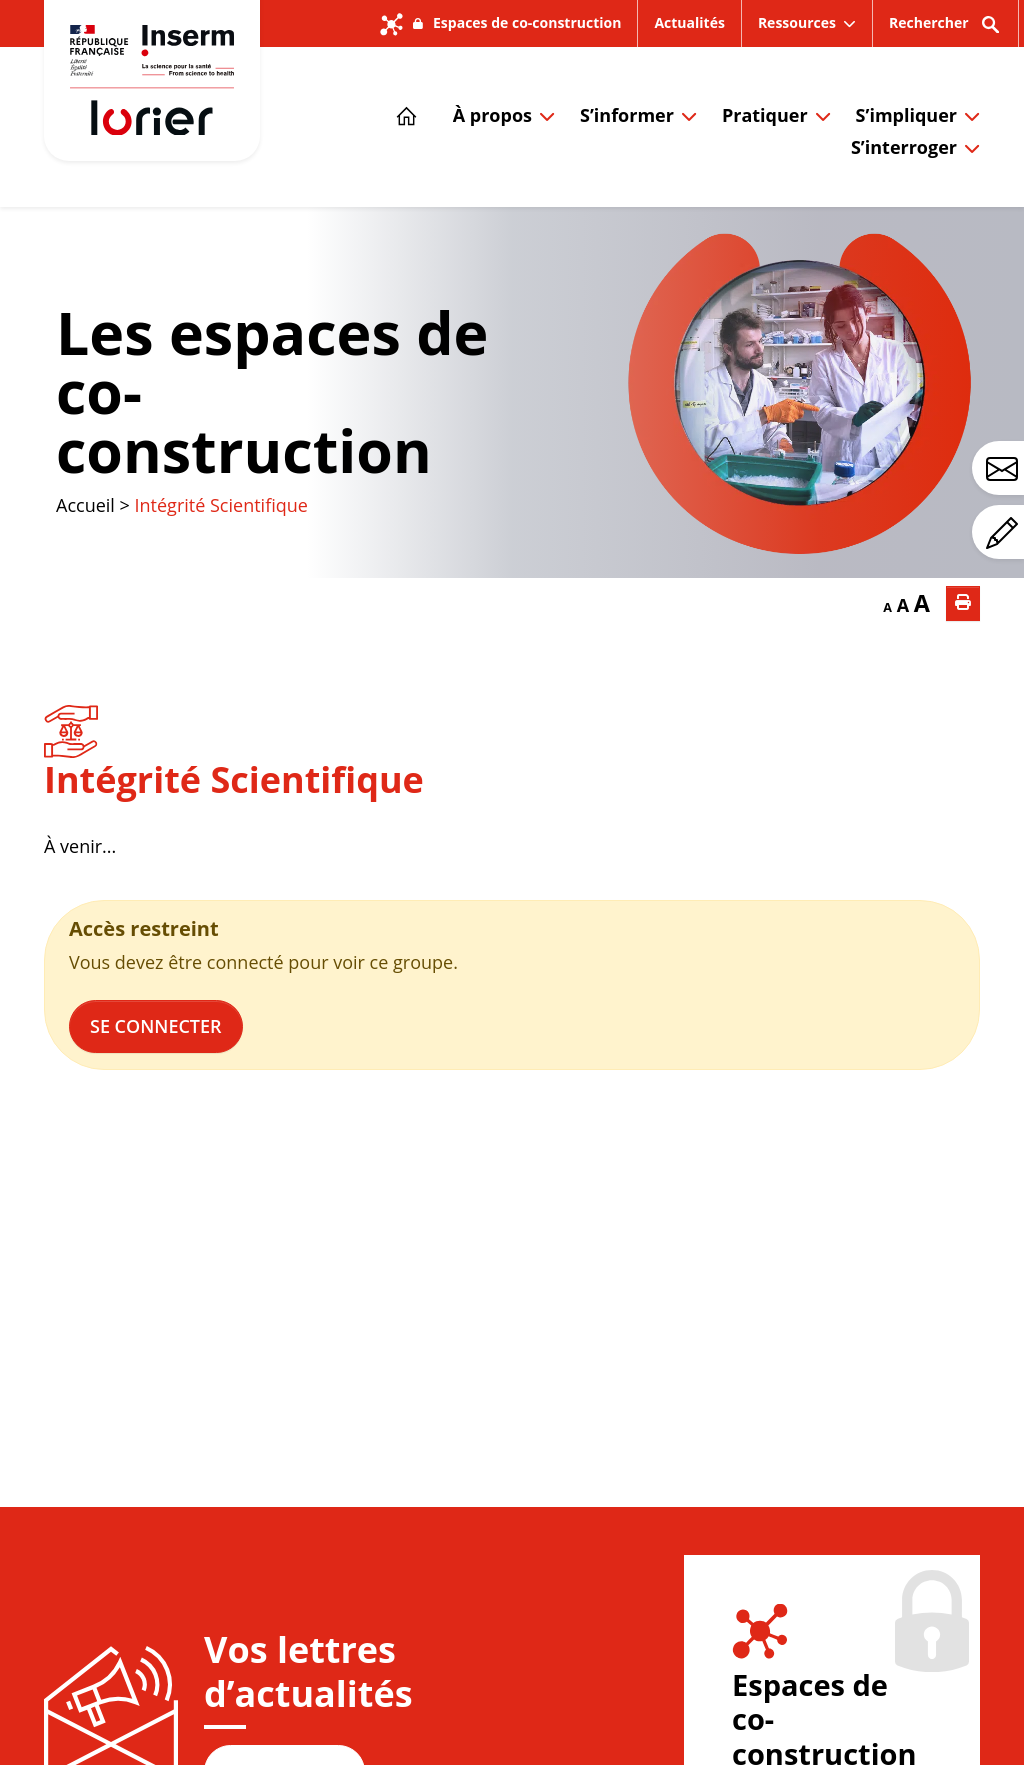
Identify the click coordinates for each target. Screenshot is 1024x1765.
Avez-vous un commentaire (1005, 533)
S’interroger (904, 147)
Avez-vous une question (1005, 469)
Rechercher (945, 29)
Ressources (797, 22)
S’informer (627, 115)
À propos (492, 115)
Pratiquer (765, 115)
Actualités (689, 22)
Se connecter (156, 1026)
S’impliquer (906, 115)
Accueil (85, 505)
